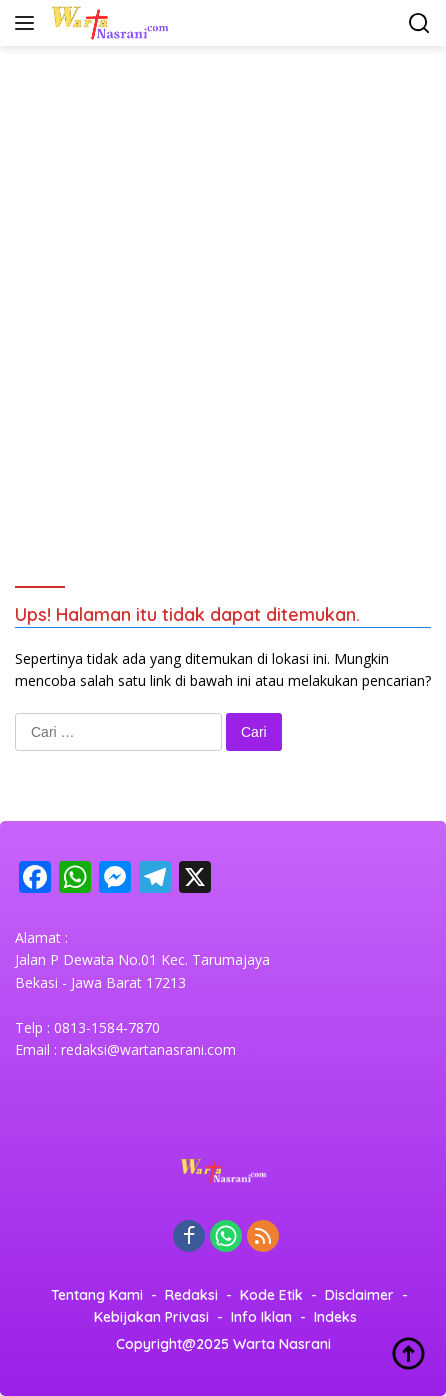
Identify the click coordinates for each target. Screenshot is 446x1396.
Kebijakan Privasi (151, 1317)
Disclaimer (359, 1295)
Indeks (335, 1317)
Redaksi (191, 1295)
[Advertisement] (223, 289)
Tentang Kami (97, 1295)
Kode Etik (271, 1295)
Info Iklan (261, 1317)
